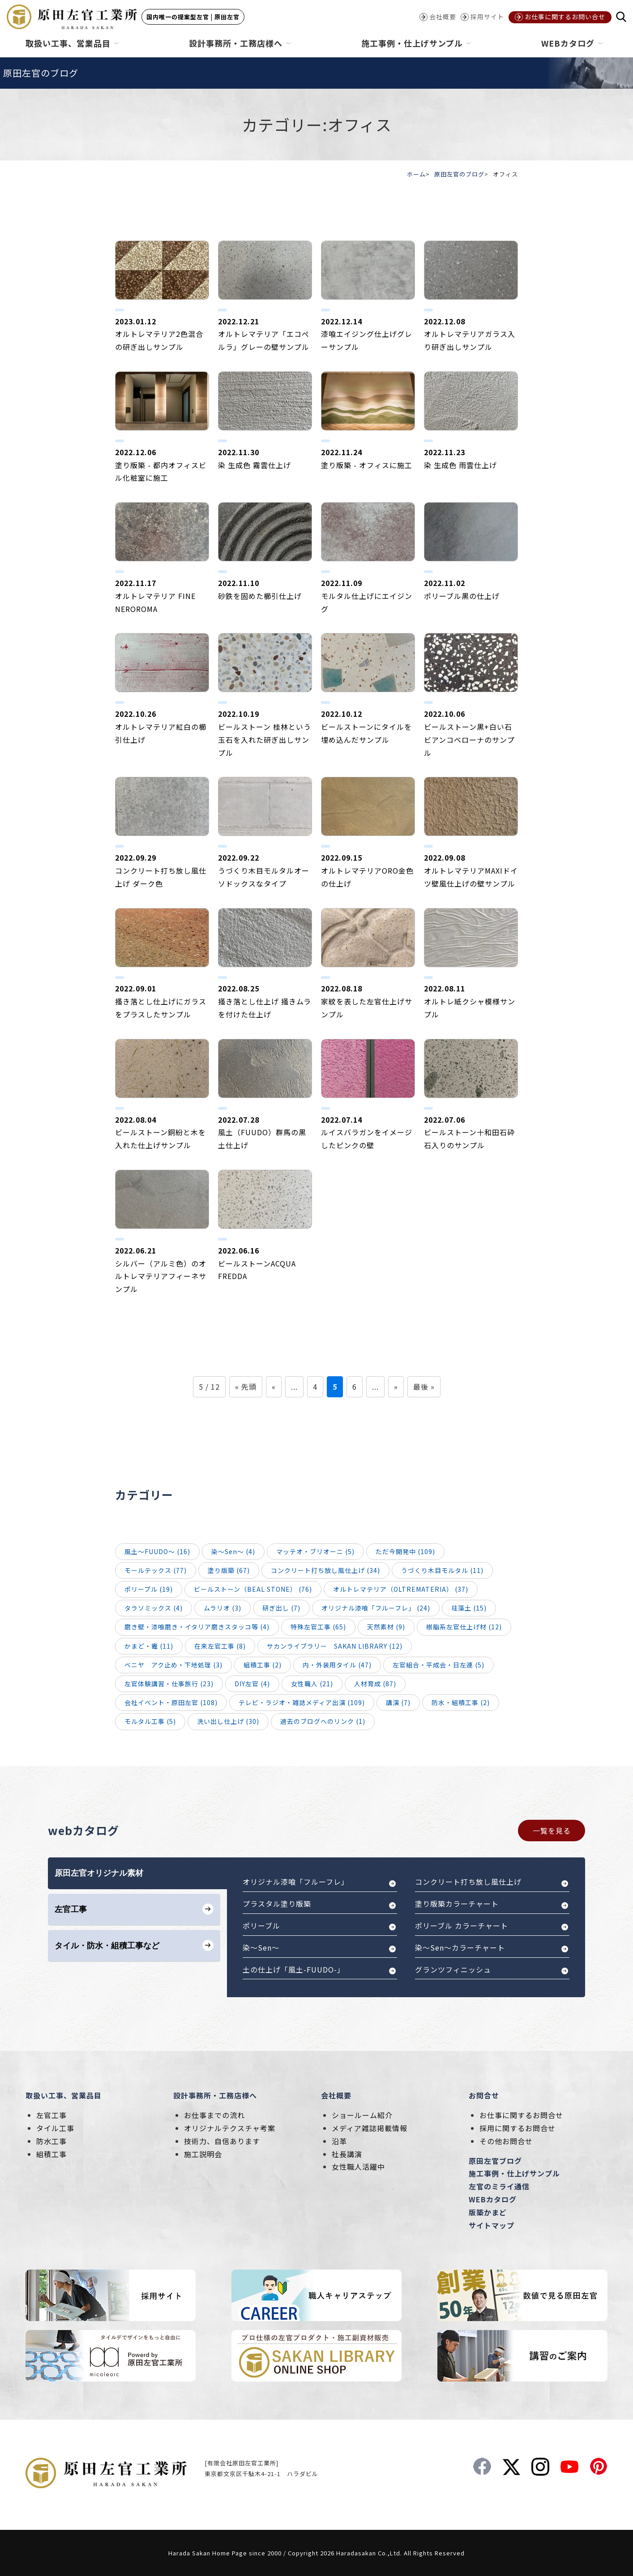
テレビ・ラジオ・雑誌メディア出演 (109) (302, 1702)
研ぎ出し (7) (281, 1607)
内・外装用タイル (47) (337, 1664)
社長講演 (347, 2154)
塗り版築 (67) (229, 1570)
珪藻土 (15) (469, 1607)
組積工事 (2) (263, 1664)
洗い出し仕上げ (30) (228, 1721)
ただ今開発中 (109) (405, 1551)
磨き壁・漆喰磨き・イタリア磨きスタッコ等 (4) (196, 1626)
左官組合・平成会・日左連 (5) (438, 1664)
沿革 (339, 2141)
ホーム (416, 174)
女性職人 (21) (312, 1683)
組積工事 (51, 2154)
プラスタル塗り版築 (277, 1903)
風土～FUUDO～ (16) (157, 1551)
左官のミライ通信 (499, 2186)
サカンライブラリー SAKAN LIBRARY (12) (334, 1645)
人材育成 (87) (375, 1683)
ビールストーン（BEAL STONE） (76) (253, 1589)
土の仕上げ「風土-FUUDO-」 (294, 1969)
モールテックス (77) (155, 1570)
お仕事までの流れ (214, 2115)
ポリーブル (261, 1925)
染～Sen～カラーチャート (460, 1947)
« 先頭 (246, 1386)
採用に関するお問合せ (517, 2128)
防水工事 (51, 2141)
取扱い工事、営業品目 (64, 2095)
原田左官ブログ (495, 2160)
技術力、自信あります (222, 2141)
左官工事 (51, 2115)
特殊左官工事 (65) (318, 1626)
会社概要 (336, 2095)
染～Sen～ (261, 1947)
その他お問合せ (506, 2141)
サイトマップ (491, 2225)
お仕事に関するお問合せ (521, 2115)
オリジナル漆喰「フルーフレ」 (296, 1881)
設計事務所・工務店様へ (215, 2095)
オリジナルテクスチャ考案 (229, 2128)
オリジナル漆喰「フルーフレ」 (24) (375, 1607)
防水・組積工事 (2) (461, 1702)
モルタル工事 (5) (150, 1721)
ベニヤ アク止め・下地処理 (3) (173, 1664)
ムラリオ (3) (222, 1607)
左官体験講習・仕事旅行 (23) (169, 1683)
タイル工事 (55, 2128)
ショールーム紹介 (362, 2115)
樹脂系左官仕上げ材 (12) (464, 1626)
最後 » (424, 1386)
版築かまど (488, 2212)
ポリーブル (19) (148, 1589)
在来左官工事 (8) (220, 1645)
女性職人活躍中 (358, 2166)
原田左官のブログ (459, 174)
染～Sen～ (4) (233, 1551)
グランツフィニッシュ (453, 1969)
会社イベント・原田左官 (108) (171, 1702)
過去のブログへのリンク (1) (322, 1721)
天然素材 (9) (386, 1626)
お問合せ (484, 2095)
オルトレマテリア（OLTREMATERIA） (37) (400, 1589)
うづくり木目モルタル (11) (442, 1570)
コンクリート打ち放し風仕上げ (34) (325, 1570)
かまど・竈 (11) (148, 1645)
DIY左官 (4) (252, 1683)
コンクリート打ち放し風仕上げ (468, 1881)
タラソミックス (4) (153, 1607)
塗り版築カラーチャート (457, 1903)
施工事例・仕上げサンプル (514, 2173)
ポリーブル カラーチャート (461, 1925)
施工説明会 (203, 2154)
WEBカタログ (493, 2199)
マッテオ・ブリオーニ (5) (315, 1551)
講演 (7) (398, 1702)
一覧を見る (552, 1830)
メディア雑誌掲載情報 (369, 2128)
